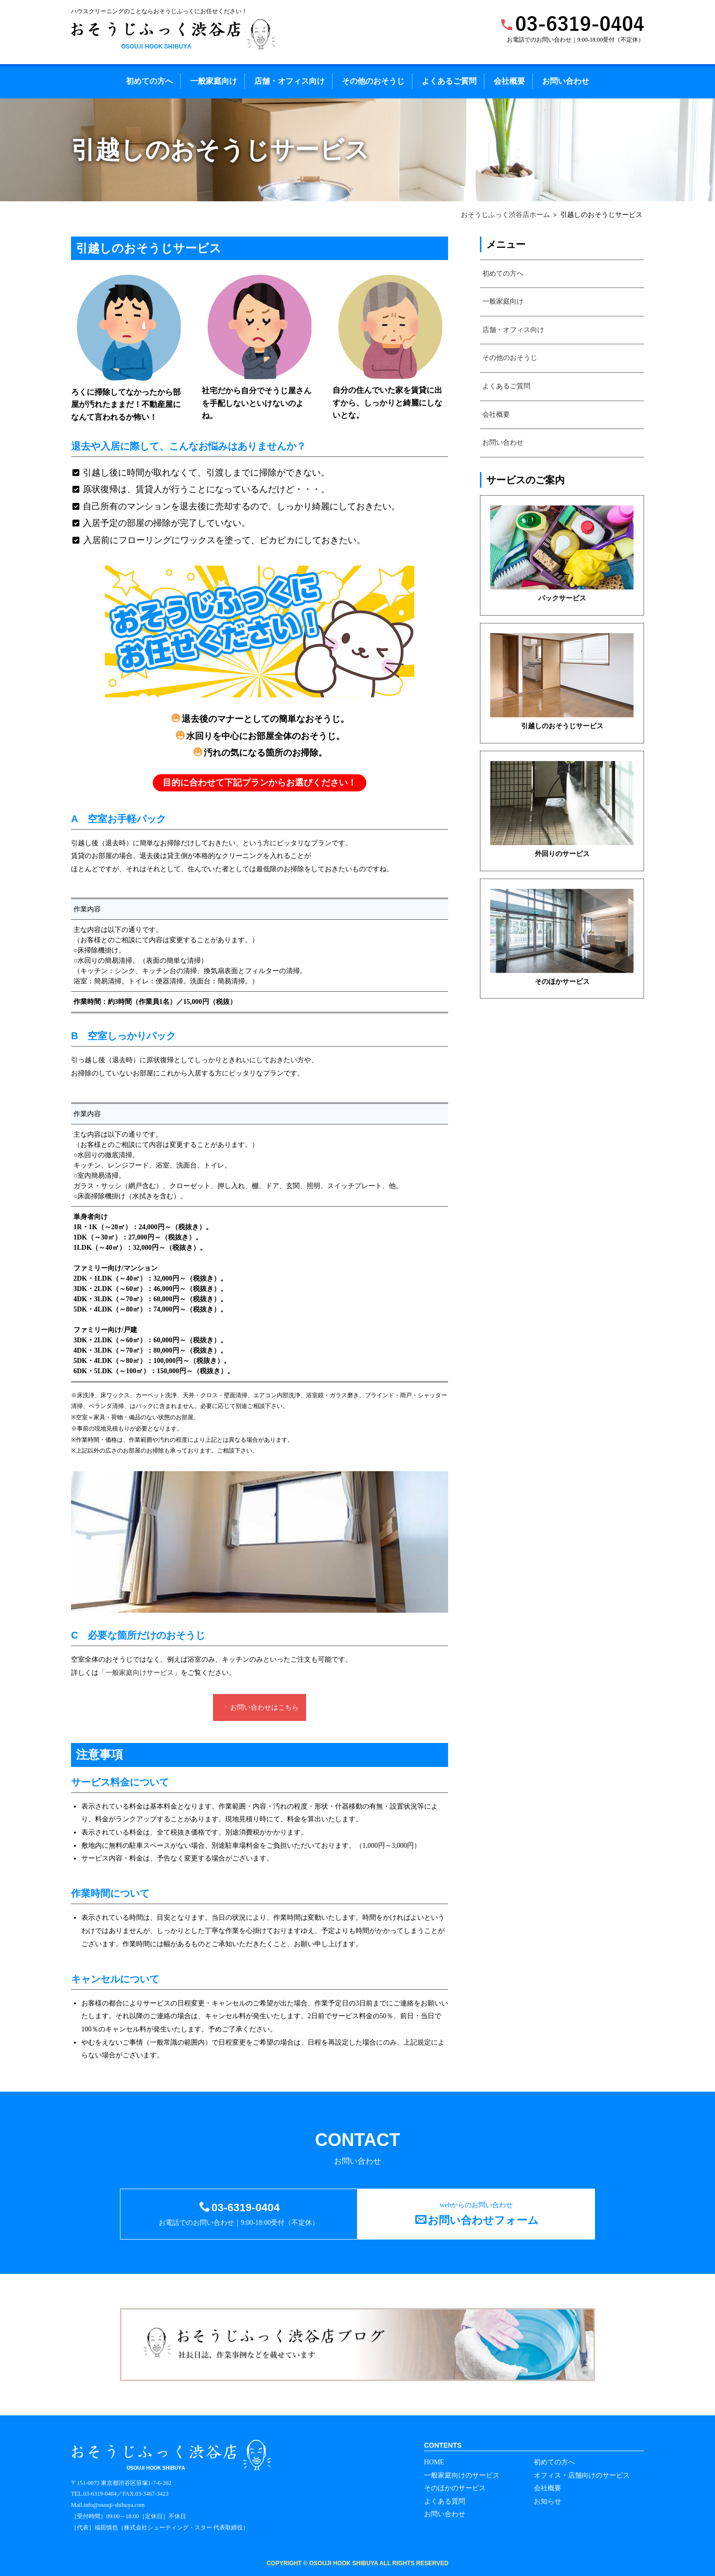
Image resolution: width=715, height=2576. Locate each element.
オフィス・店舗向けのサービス (582, 2475)
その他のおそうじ (373, 81)
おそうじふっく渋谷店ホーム (505, 214)
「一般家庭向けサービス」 (139, 1672)
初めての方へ (149, 81)
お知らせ (547, 2501)
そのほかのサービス (455, 2488)
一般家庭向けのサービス (462, 2475)
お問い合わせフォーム (483, 2220)
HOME (434, 2462)
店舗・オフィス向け (289, 81)
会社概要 (509, 81)
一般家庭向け (213, 81)
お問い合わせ (565, 81)
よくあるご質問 (449, 81)
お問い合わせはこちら (260, 1707)
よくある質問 (444, 2501)
